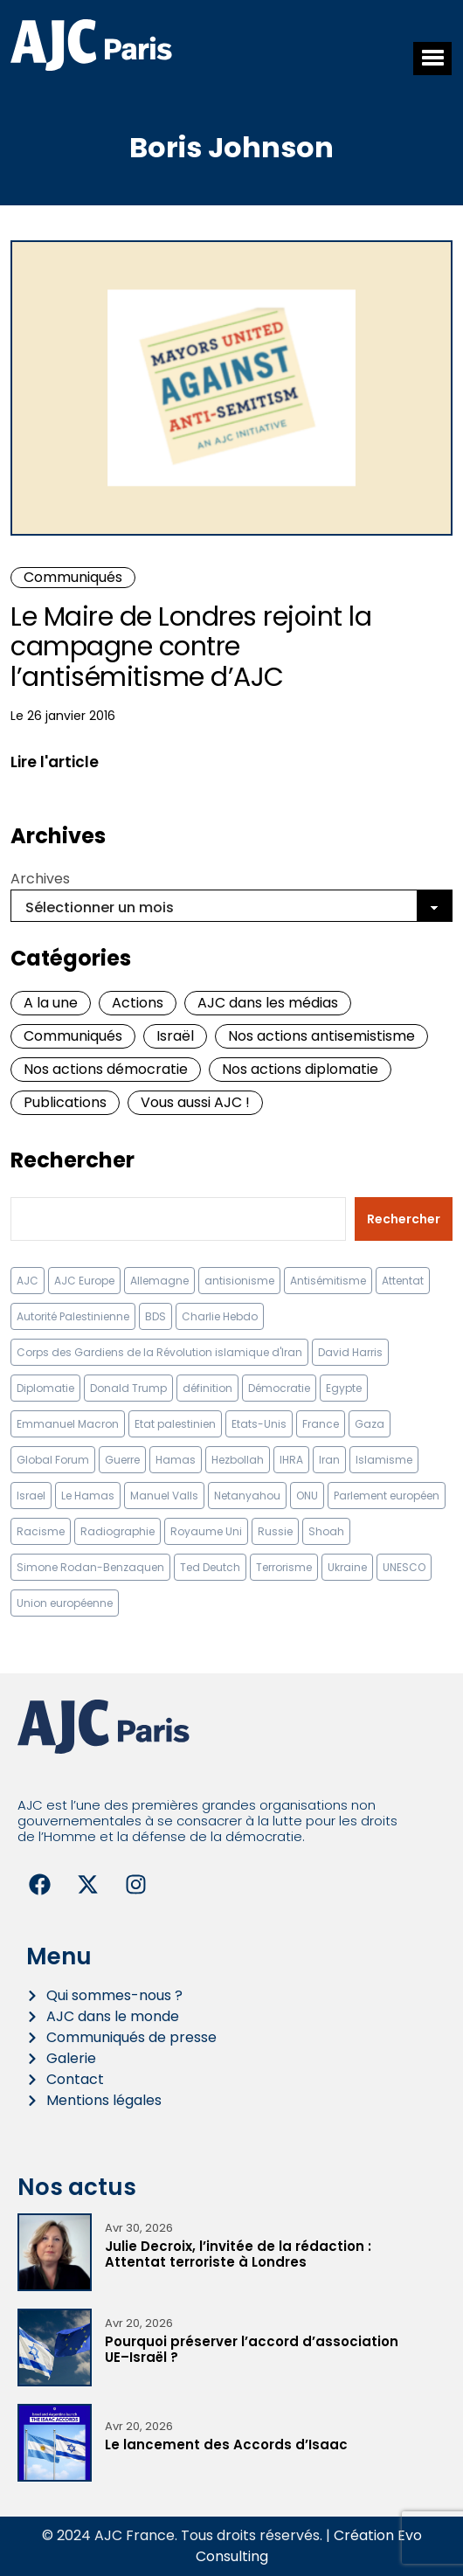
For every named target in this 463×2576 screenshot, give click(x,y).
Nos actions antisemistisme (321, 1036)
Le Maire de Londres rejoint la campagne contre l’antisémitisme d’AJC (190, 647)
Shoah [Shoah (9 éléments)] (326, 1531)
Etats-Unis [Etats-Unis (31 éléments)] (259, 1423)
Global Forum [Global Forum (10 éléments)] (53, 1459)
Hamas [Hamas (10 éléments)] (175, 1459)
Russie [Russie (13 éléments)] (275, 1531)
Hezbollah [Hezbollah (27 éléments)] (237, 1459)
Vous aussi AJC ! (195, 1102)
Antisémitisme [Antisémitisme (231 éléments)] (328, 1280)
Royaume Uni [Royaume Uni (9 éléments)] (206, 1531)
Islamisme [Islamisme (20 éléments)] (384, 1459)
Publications (65, 1102)
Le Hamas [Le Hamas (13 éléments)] (87, 1495)
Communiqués (73, 577)
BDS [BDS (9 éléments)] (155, 1316)
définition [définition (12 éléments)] (207, 1388)
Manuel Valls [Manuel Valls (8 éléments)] (164, 1495)
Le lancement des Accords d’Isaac (226, 2444)
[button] (432, 58)
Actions (137, 1003)
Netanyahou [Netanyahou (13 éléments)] (247, 1495)
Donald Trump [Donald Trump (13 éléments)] (128, 1388)
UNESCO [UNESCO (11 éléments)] (404, 1567)
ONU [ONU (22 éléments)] (307, 1495)
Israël (175, 1036)
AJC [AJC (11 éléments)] (27, 1280)
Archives (40, 879)
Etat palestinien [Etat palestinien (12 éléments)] (175, 1423)
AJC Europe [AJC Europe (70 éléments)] (84, 1280)
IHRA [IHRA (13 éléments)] (291, 1459)
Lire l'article (54, 761)
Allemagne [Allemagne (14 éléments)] (159, 1280)
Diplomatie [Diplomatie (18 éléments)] (45, 1388)
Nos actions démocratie (106, 1069)
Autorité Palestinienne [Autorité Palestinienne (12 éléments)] (73, 1316)
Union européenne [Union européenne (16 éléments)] (65, 1603)
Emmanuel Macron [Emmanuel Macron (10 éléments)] (68, 1423)
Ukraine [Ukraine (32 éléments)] (347, 1567)
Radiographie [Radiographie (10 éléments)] (117, 1531)
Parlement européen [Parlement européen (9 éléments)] (386, 1495)
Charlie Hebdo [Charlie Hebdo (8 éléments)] (220, 1316)
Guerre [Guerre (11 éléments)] (122, 1459)
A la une (51, 1003)
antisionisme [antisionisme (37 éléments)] (239, 1280)
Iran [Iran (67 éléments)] (329, 1459)
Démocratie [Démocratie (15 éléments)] (279, 1388)
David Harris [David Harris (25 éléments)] (350, 1352)
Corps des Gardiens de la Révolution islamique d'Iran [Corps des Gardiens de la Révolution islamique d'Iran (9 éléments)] (159, 1352)
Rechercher (72, 1160)
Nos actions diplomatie (300, 1069)
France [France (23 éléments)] (320, 1423)
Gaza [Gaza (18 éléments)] (369, 1423)
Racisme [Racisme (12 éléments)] (41, 1531)
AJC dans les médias (267, 1003)
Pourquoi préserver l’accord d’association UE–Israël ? (251, 2349)
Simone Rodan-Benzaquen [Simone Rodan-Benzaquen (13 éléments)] (90, 1567)
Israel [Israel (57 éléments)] (31, 1495)
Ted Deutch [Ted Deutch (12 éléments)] (210, 1567)
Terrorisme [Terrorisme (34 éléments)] (284, 1567)
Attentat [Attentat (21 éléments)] (403, 1280)
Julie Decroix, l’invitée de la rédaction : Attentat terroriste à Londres (238, 2254)
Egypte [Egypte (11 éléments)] (344, 1388)
